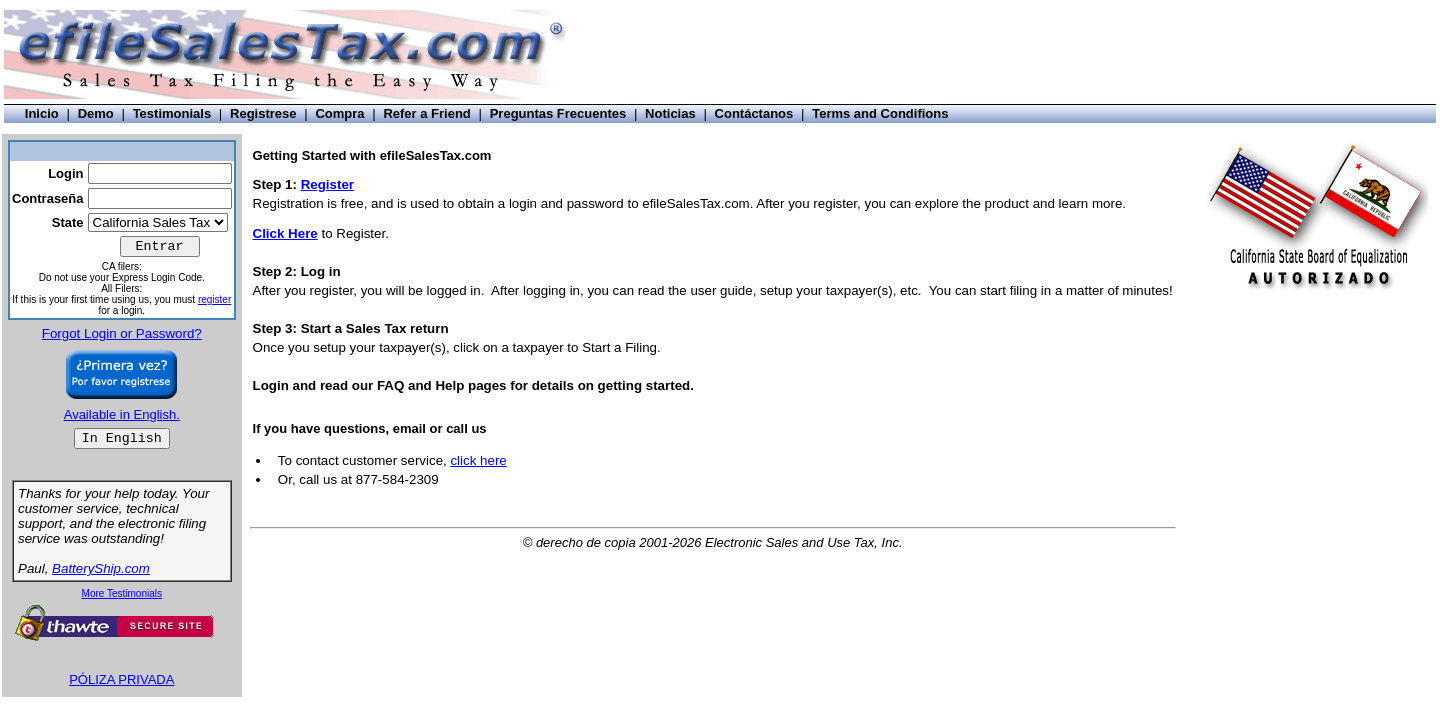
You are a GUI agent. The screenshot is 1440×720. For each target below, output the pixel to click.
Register (327, 184)
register (214, 299)
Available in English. (122, 414)
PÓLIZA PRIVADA (121, 679)
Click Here (285, 233)
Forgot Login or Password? (122, 333)
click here (478, 460)
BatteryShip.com (101, 568)
